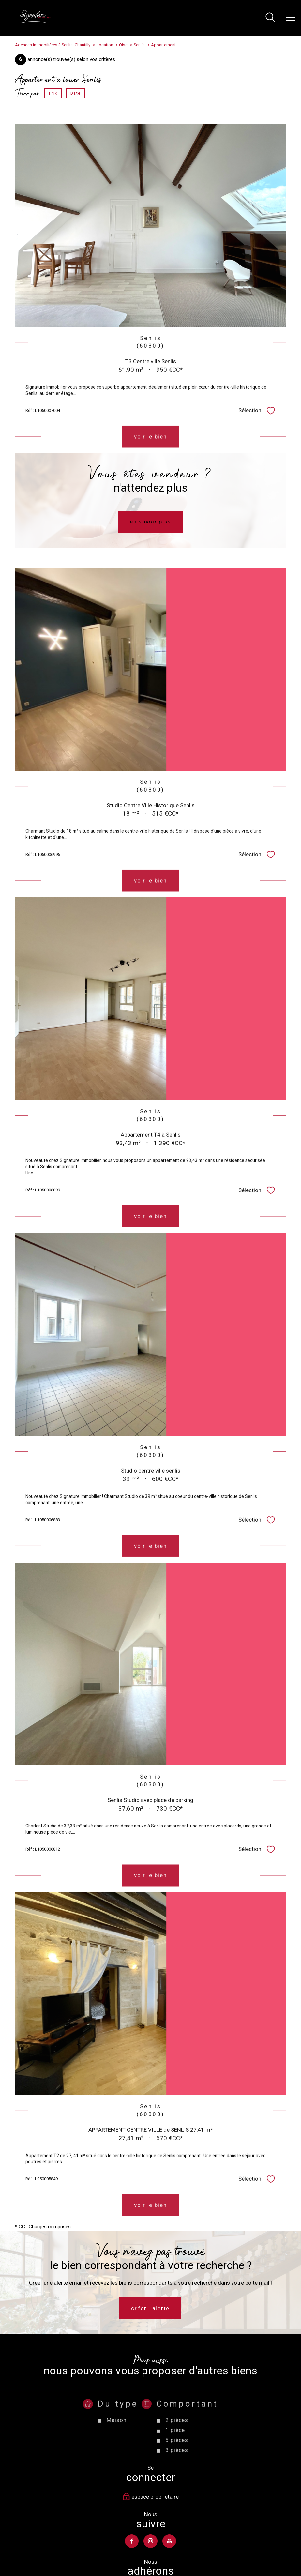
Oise (123, 44)
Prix (53, 93)
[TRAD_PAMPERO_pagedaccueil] (35, 21)
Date (75, 93)
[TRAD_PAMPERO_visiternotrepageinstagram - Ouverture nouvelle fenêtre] (151, 2541)
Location (105, 44)
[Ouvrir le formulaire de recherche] (270, 17)
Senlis (139, 44)
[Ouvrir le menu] (290, 18)
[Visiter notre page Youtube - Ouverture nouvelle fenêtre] (169, 2541)
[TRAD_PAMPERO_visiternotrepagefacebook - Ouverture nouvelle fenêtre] (132, 2541)
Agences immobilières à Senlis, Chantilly (52, 44)
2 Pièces (176, 2453)
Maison (116, 2453)
